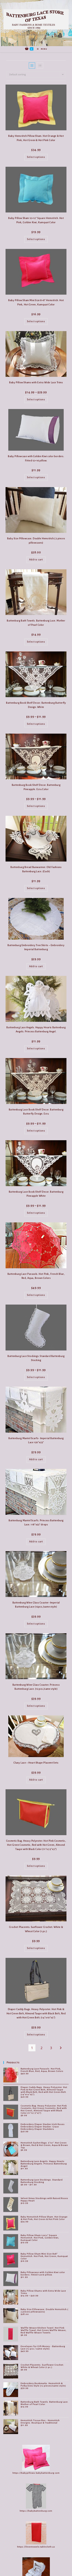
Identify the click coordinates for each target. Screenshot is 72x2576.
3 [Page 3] (51, 2048)
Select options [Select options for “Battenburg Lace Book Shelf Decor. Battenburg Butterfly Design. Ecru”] (36, 1130)
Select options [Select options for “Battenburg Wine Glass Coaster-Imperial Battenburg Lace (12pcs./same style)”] (36, 1624)
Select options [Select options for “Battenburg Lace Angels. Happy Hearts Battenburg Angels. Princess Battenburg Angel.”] (36, 1048)
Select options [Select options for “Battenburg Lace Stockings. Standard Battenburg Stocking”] (36, 1377)
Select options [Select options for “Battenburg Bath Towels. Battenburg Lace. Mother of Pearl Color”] (36, 642)
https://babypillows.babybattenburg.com (36, 2473)
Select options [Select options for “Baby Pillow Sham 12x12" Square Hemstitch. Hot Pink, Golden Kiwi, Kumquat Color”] (36, 239)
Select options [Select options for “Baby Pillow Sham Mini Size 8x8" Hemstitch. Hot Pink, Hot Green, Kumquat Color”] (36, 321)
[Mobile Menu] (40, 49)
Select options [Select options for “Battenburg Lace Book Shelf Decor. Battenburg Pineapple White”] (36, 1213)
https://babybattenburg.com (36, 2511)
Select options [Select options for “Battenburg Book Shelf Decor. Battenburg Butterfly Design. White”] (36, 724)
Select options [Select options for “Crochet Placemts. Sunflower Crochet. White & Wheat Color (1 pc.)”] (36, 1948)
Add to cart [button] (36, 559)
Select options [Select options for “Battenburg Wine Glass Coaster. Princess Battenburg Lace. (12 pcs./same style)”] (36, 1706)
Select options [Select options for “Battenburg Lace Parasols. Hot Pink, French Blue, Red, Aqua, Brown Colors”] (36, 1295)
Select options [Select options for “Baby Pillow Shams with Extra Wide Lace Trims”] (36, 399)
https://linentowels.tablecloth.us (36, 2547)
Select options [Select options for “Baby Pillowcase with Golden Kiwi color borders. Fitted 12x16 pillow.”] (36, 477)
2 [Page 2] (41, 2048)
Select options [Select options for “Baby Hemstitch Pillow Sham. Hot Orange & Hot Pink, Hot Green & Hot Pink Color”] (36, 157)
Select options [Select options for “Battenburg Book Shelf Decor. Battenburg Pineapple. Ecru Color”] (36, 806)
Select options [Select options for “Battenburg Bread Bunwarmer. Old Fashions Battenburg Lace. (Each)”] (36, 888)
